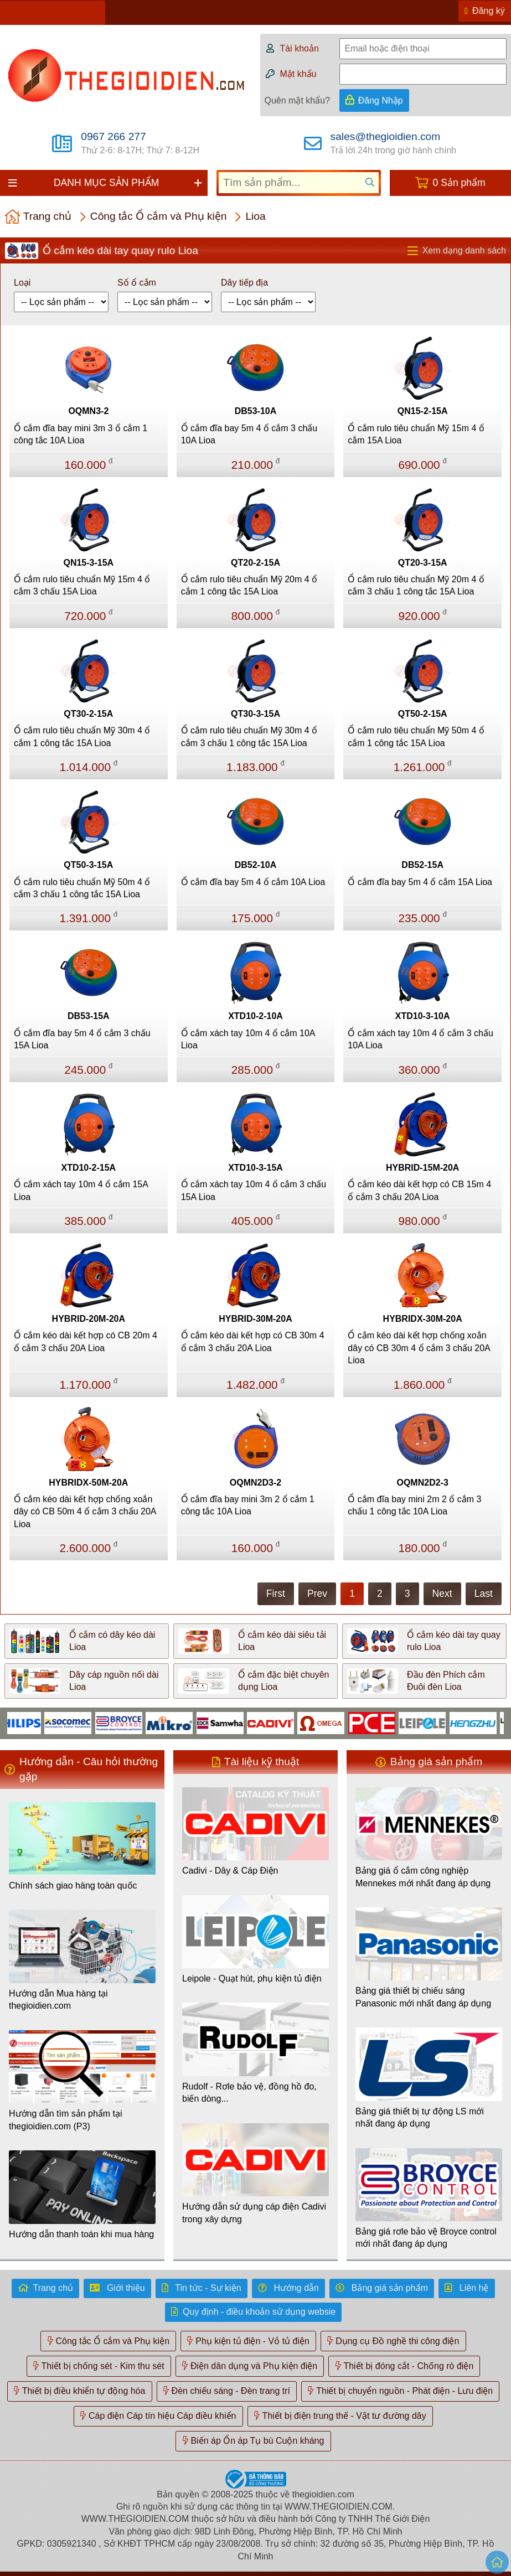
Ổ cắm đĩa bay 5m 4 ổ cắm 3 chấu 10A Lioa (249, 434)
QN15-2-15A (423, 411)
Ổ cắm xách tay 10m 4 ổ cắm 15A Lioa (81, 1190)
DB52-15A (422, 865)
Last (483, 1593)
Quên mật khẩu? (298, 100)
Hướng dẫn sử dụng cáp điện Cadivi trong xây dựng (254, 2212)
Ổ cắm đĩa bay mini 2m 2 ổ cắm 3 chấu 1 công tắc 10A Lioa (414, 1505)
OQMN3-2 (88, 411)
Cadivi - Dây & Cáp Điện (230, 1870)
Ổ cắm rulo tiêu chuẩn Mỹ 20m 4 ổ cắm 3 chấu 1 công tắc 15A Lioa (416, 585)
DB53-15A (89, 1016)
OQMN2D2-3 (422, 1482)
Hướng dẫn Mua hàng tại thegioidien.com (58, 1999)
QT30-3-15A (255, 713)
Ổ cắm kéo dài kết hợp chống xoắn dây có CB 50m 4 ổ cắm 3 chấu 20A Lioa (85, 1511)
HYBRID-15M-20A (422, 1167)
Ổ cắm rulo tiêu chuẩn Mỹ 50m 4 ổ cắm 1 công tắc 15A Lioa (416, 736)
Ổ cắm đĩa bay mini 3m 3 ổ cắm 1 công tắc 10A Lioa (80, 434)
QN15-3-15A (88, 562)
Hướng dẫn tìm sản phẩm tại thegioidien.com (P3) (65, 2119)
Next (442, 1593)
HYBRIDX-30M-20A (422, 1318)
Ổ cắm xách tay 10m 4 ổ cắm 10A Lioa (248, 1039)
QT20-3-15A (422, 562)
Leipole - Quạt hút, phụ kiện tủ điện (252, 1978)
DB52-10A (256, 865)
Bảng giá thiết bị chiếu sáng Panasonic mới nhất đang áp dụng (423, 1997)
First (275, 1593)
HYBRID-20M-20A (88, 1318)
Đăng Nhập (380, 100)
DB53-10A (256, 411)
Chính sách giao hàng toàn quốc (73, 1885)
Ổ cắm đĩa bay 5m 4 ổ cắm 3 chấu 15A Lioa (82, 1039)
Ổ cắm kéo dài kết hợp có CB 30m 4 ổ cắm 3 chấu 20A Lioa (252, 1341)
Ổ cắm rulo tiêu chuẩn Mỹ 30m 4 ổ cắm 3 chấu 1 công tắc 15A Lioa (249, 736)
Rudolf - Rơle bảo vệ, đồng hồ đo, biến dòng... (249, 2092)
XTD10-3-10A (422, 1016)
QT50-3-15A (88, 865)
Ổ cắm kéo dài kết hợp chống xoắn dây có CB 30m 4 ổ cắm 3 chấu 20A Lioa (419, 1348)
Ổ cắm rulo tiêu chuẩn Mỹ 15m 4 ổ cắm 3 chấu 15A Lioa (82, 585)
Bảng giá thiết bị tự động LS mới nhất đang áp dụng (419, 2117)
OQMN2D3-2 (255, 1482)
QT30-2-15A (88, 713)
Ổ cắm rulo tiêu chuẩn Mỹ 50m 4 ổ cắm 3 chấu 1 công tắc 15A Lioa (82, 888)
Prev (317, 1593)
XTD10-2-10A (255, 1016)
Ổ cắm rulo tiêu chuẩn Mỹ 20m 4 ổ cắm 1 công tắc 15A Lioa (249, 585)
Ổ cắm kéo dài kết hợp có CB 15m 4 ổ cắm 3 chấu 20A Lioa (419, 1190)
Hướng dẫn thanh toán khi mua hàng (81, 2234)
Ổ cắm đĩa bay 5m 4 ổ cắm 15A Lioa (420, 882)
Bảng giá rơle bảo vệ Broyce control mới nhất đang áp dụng (426, 2237)
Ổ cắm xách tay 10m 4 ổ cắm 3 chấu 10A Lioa (420, 1039)
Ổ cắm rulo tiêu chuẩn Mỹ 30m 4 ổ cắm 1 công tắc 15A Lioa (82, 736)
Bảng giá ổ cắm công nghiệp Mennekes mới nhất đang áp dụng (423, 1876)
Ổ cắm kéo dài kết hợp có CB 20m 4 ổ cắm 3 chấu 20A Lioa (85, 1341)
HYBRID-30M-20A (255, 1318)
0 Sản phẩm (458, 182)
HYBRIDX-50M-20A (88, 1482)
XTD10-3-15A (255, 1167)
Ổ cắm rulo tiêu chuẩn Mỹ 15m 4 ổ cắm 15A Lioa (416, 434)
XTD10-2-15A (88, 1167)
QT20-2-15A (255, 562)
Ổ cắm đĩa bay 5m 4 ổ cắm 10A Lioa (253, 882)
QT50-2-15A (422, 713)
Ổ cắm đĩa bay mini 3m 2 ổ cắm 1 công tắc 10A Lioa (247, 1505)
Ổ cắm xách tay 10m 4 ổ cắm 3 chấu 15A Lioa (254, 1190)
